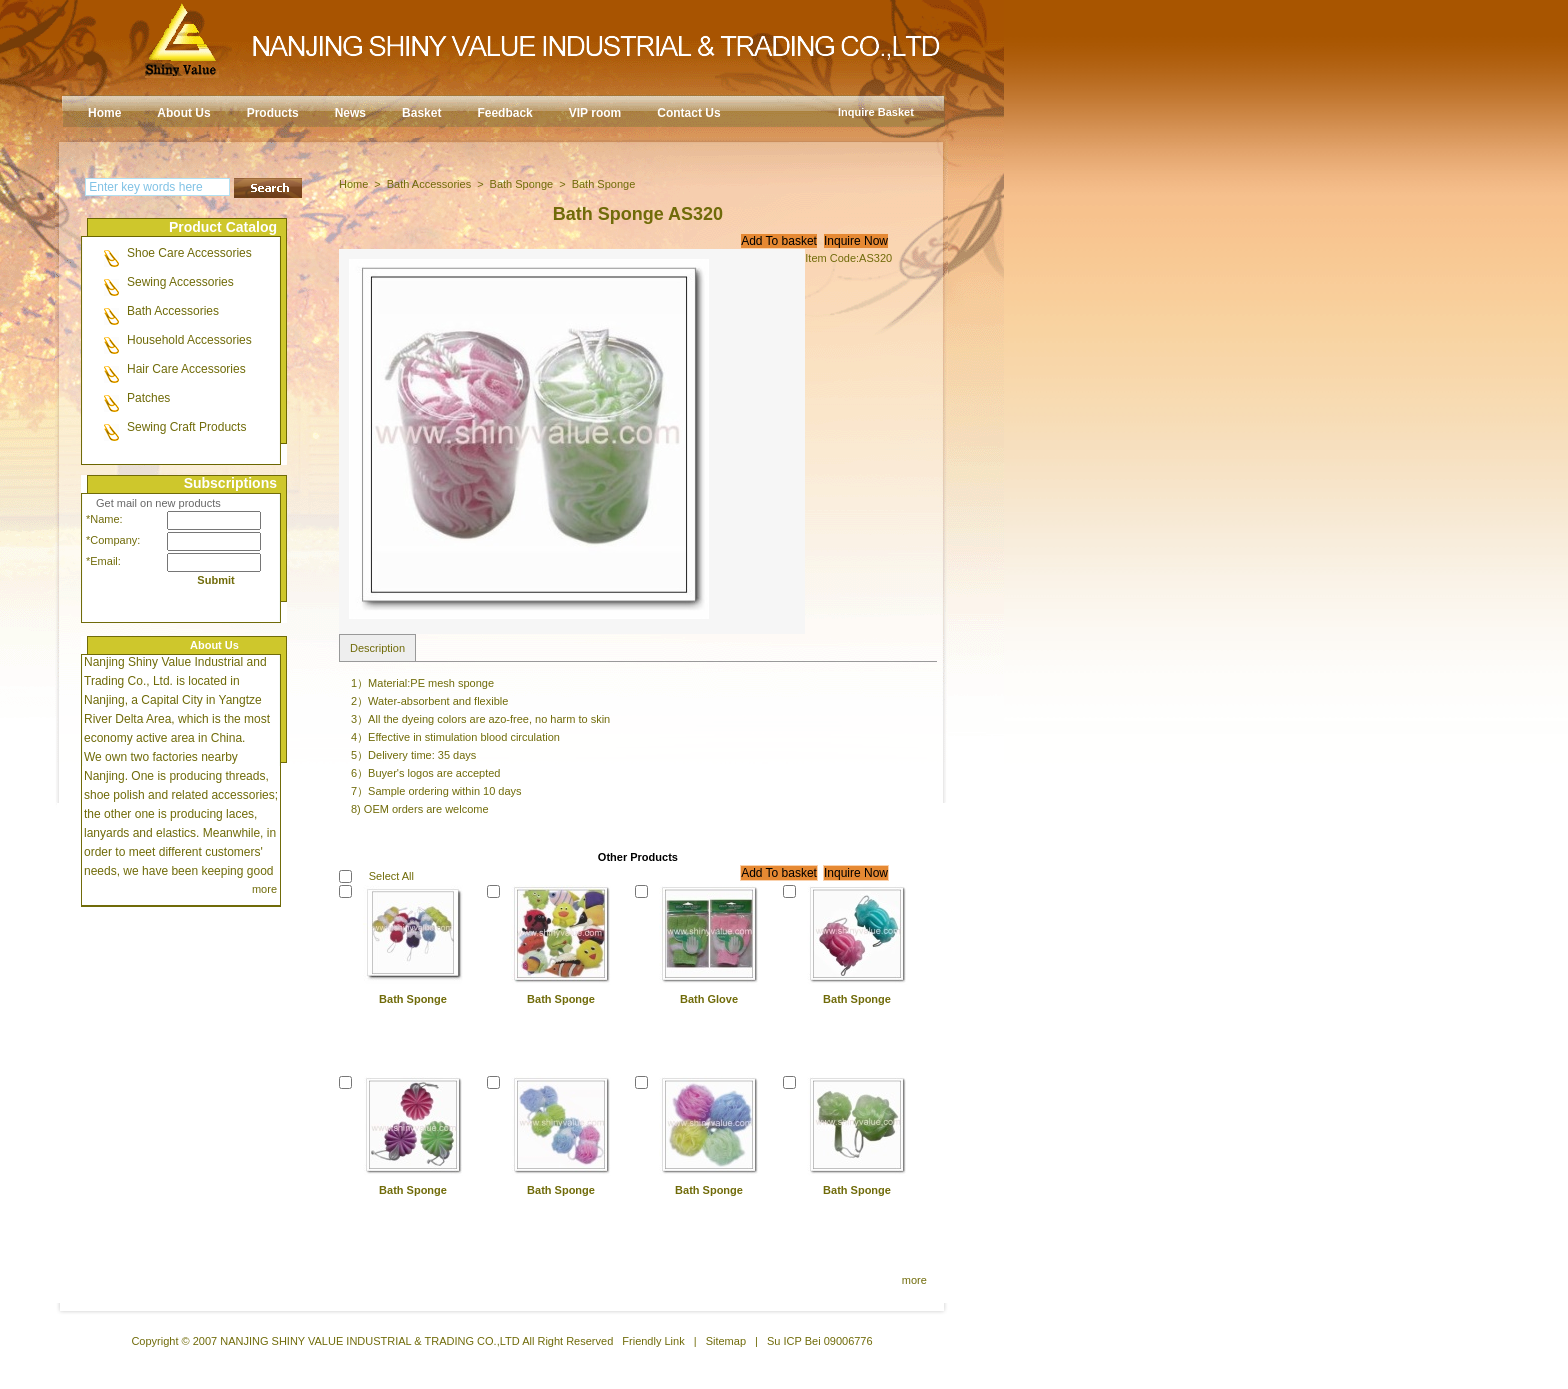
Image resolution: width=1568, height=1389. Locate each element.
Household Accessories (189, 340)
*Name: (104, 519)
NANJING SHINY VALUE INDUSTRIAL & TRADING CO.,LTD (370, 1341)
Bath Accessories (173, 311)
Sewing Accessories (180, 282)
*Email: (103, 561)
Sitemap (726, 1341)
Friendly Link (653, 1341)
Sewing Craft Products (186, 427)
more (264, 889)
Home (353, 184)
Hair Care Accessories (186, 369)
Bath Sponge (522, 184)
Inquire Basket (876, 112)
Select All (391, 876)
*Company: (108, 540)
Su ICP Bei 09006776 (820, 1341)
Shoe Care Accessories (189, 253)
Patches (148, 398)
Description (377, 648)
